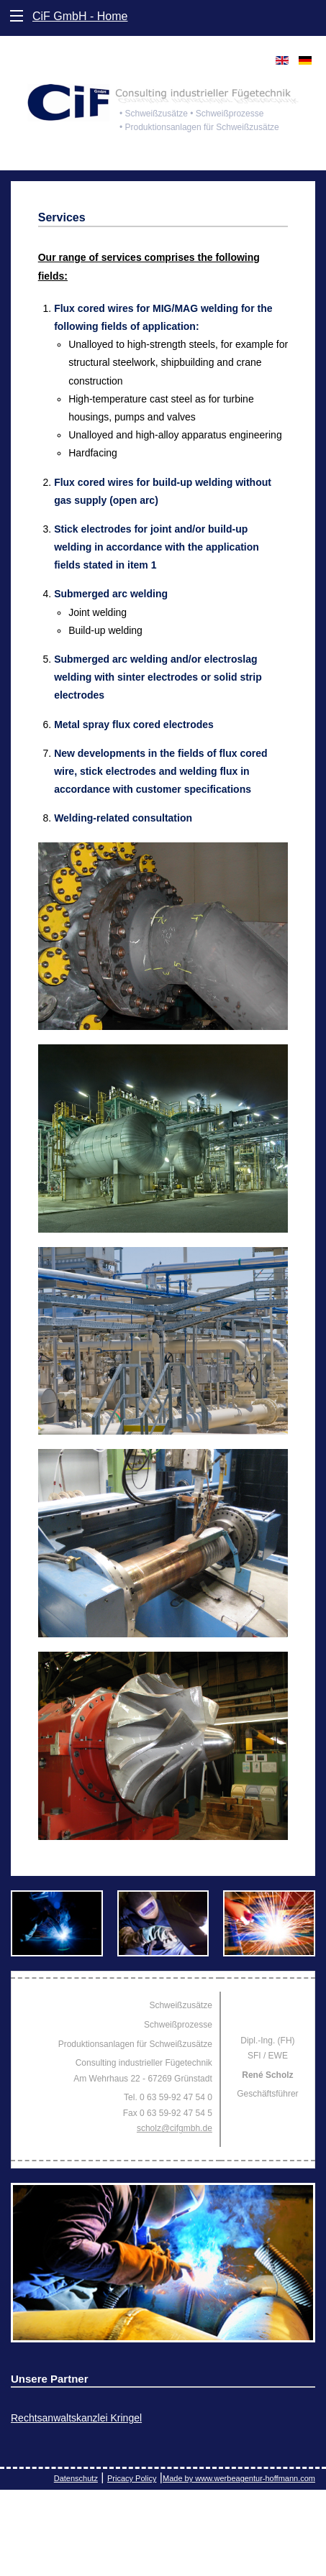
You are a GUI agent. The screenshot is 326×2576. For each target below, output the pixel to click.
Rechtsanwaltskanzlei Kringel (76, 2418)
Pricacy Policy (131, 2478)
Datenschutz (76, 2478)
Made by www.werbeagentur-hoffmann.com (239, 2478)
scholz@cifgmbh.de (174, 2128)
